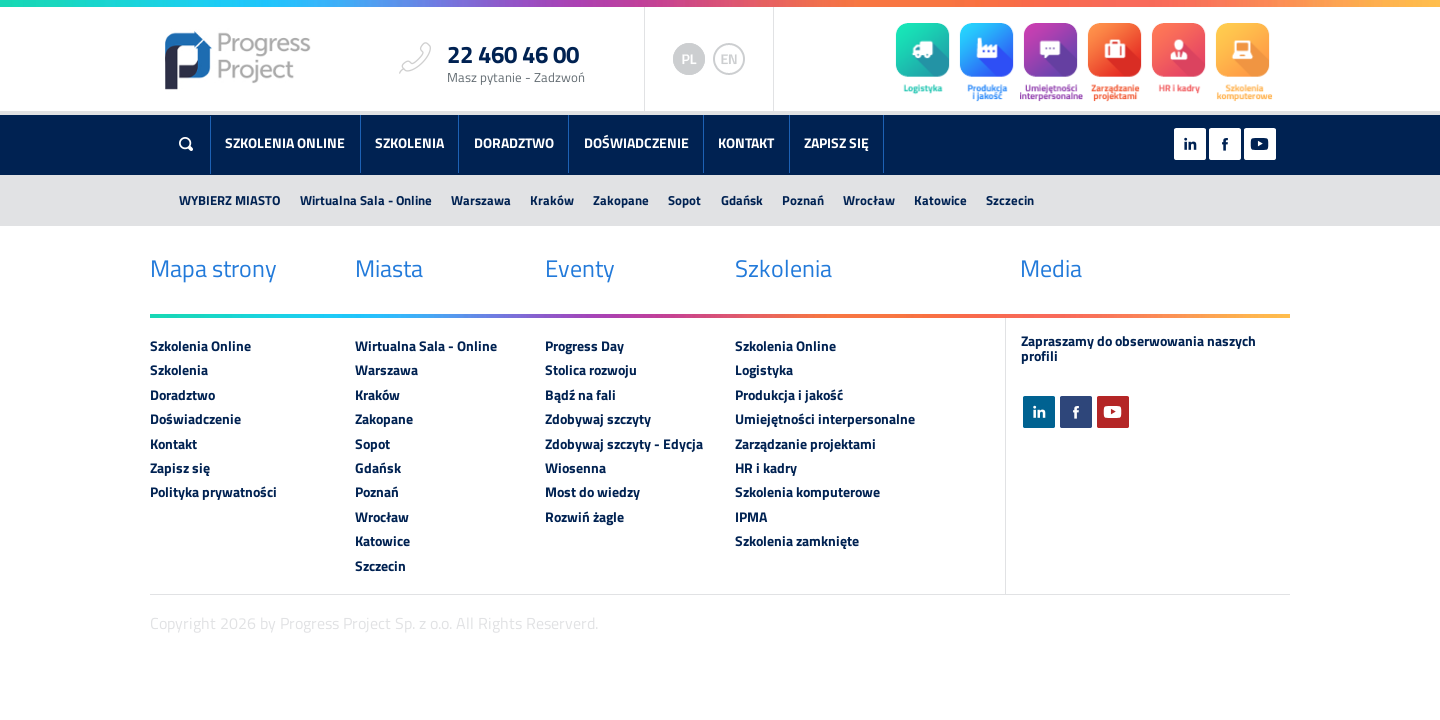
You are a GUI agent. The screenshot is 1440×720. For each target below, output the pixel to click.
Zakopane (621, 200)
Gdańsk (742, 200)
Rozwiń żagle (584, 517)
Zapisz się (836, 143)
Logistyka (764, 370)
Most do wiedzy (592, 492)
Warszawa (481, 200)
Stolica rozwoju (591, 370)
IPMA (751, 517)
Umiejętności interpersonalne (825, 419)
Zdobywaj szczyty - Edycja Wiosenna (624, 456)
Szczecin (1010, 200)
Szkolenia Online (285, 143)
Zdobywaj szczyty (598, 419)
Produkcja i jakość (789, 395)
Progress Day (584, 346)
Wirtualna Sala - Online (366, 200)
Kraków (552, 200)
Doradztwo (514, 143)
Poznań (803, 200)
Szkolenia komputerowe (807, 492)
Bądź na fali (580, 395)
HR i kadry (766, 468)
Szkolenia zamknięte (797, 541)
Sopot (684, 200)
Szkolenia (409, 143)
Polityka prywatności (213, 492)
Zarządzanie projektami (805, 444)
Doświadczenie (636, 143)
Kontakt (746, 143)
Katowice (940, 200)
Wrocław (869, 200)
